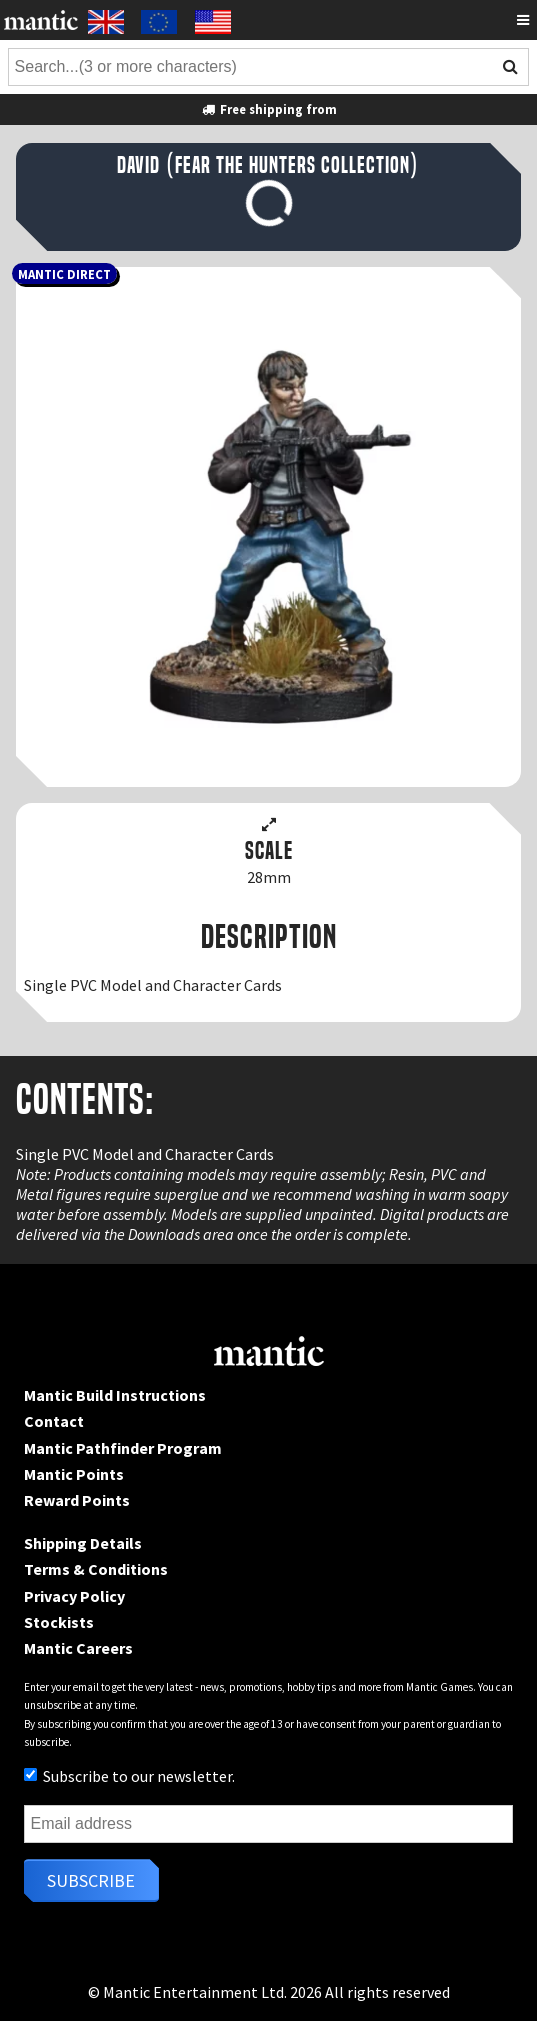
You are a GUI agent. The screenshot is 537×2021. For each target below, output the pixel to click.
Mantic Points (74, 1474)
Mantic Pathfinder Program (123, 1448)
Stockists (59, 1622)
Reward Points (77, 1500)
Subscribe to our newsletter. (129, 1776)
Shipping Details (83, 1543)
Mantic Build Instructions (115, 1395)
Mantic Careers (78, 1648)
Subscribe (91, 1880)
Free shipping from (268, 109)
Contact (54, 1421)
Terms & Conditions (96, 1569)
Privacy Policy (74, 1596)
